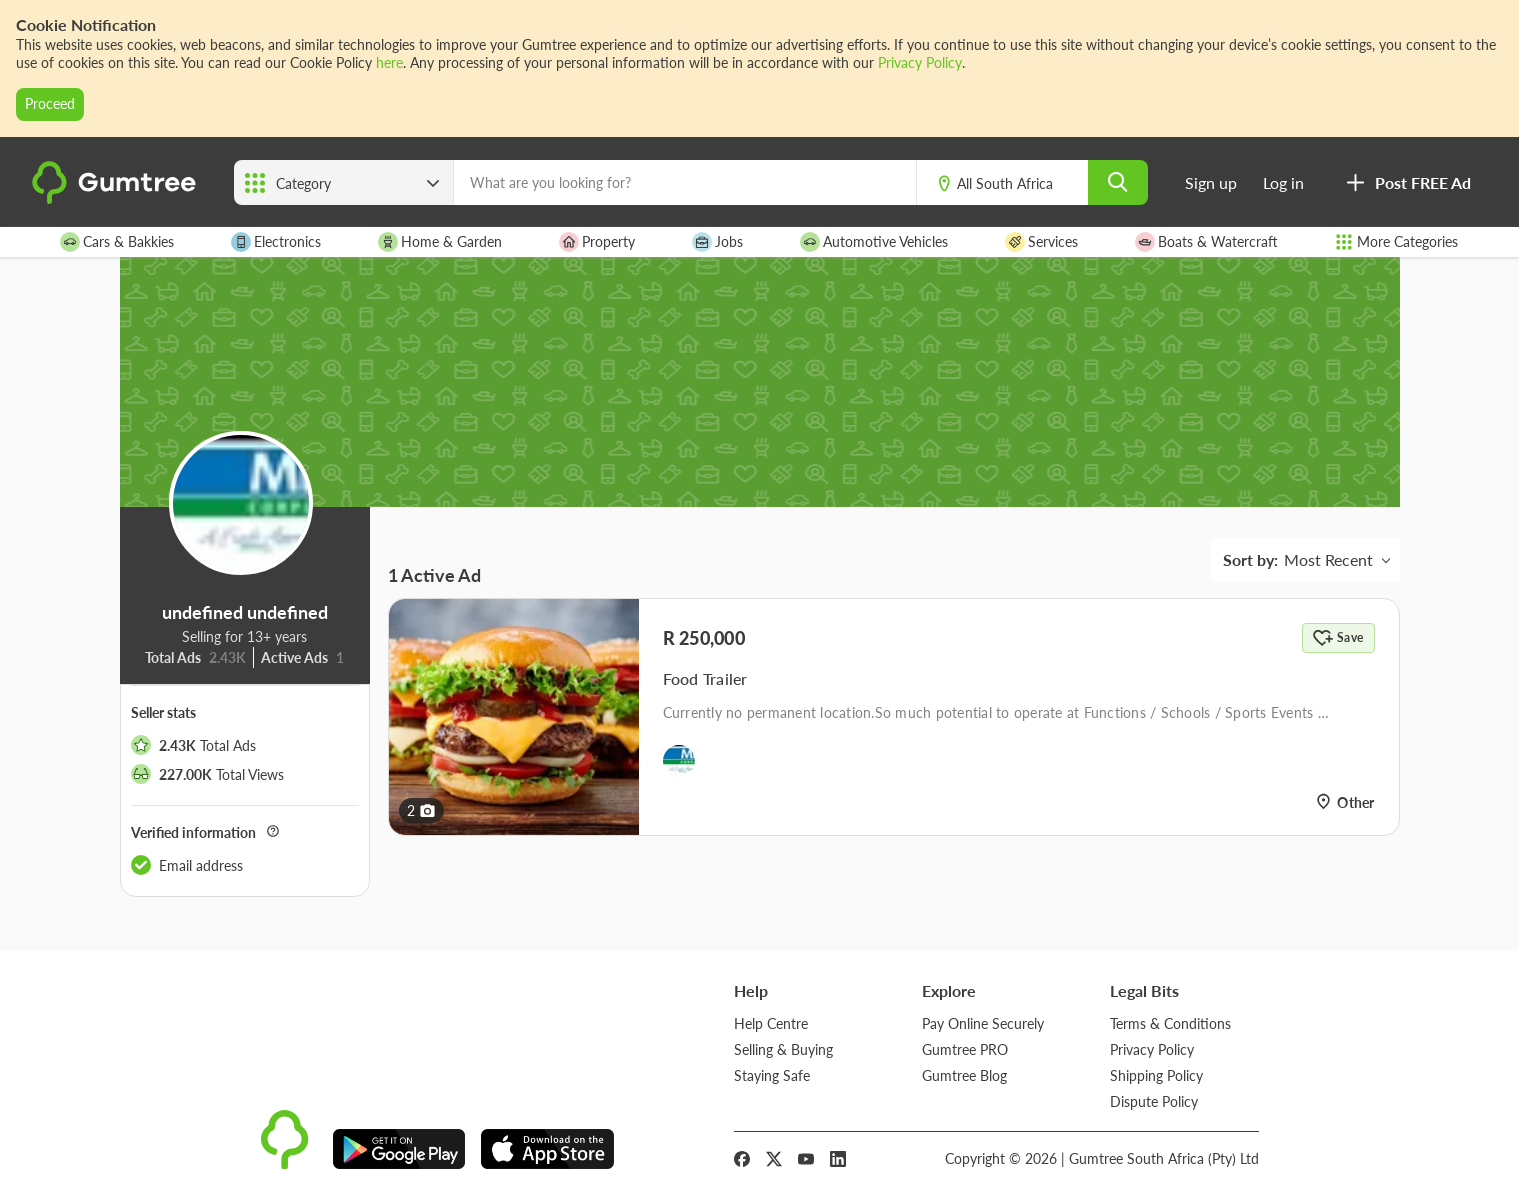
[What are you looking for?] (685, 182)
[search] (1118, 182)
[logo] (117, 199)
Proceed (50, 103)
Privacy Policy (920, 62)
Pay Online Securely (983, 1023)
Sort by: (1250, 559)
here (389, 62)
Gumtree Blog (964, 1075)
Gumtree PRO (965, 1049)
